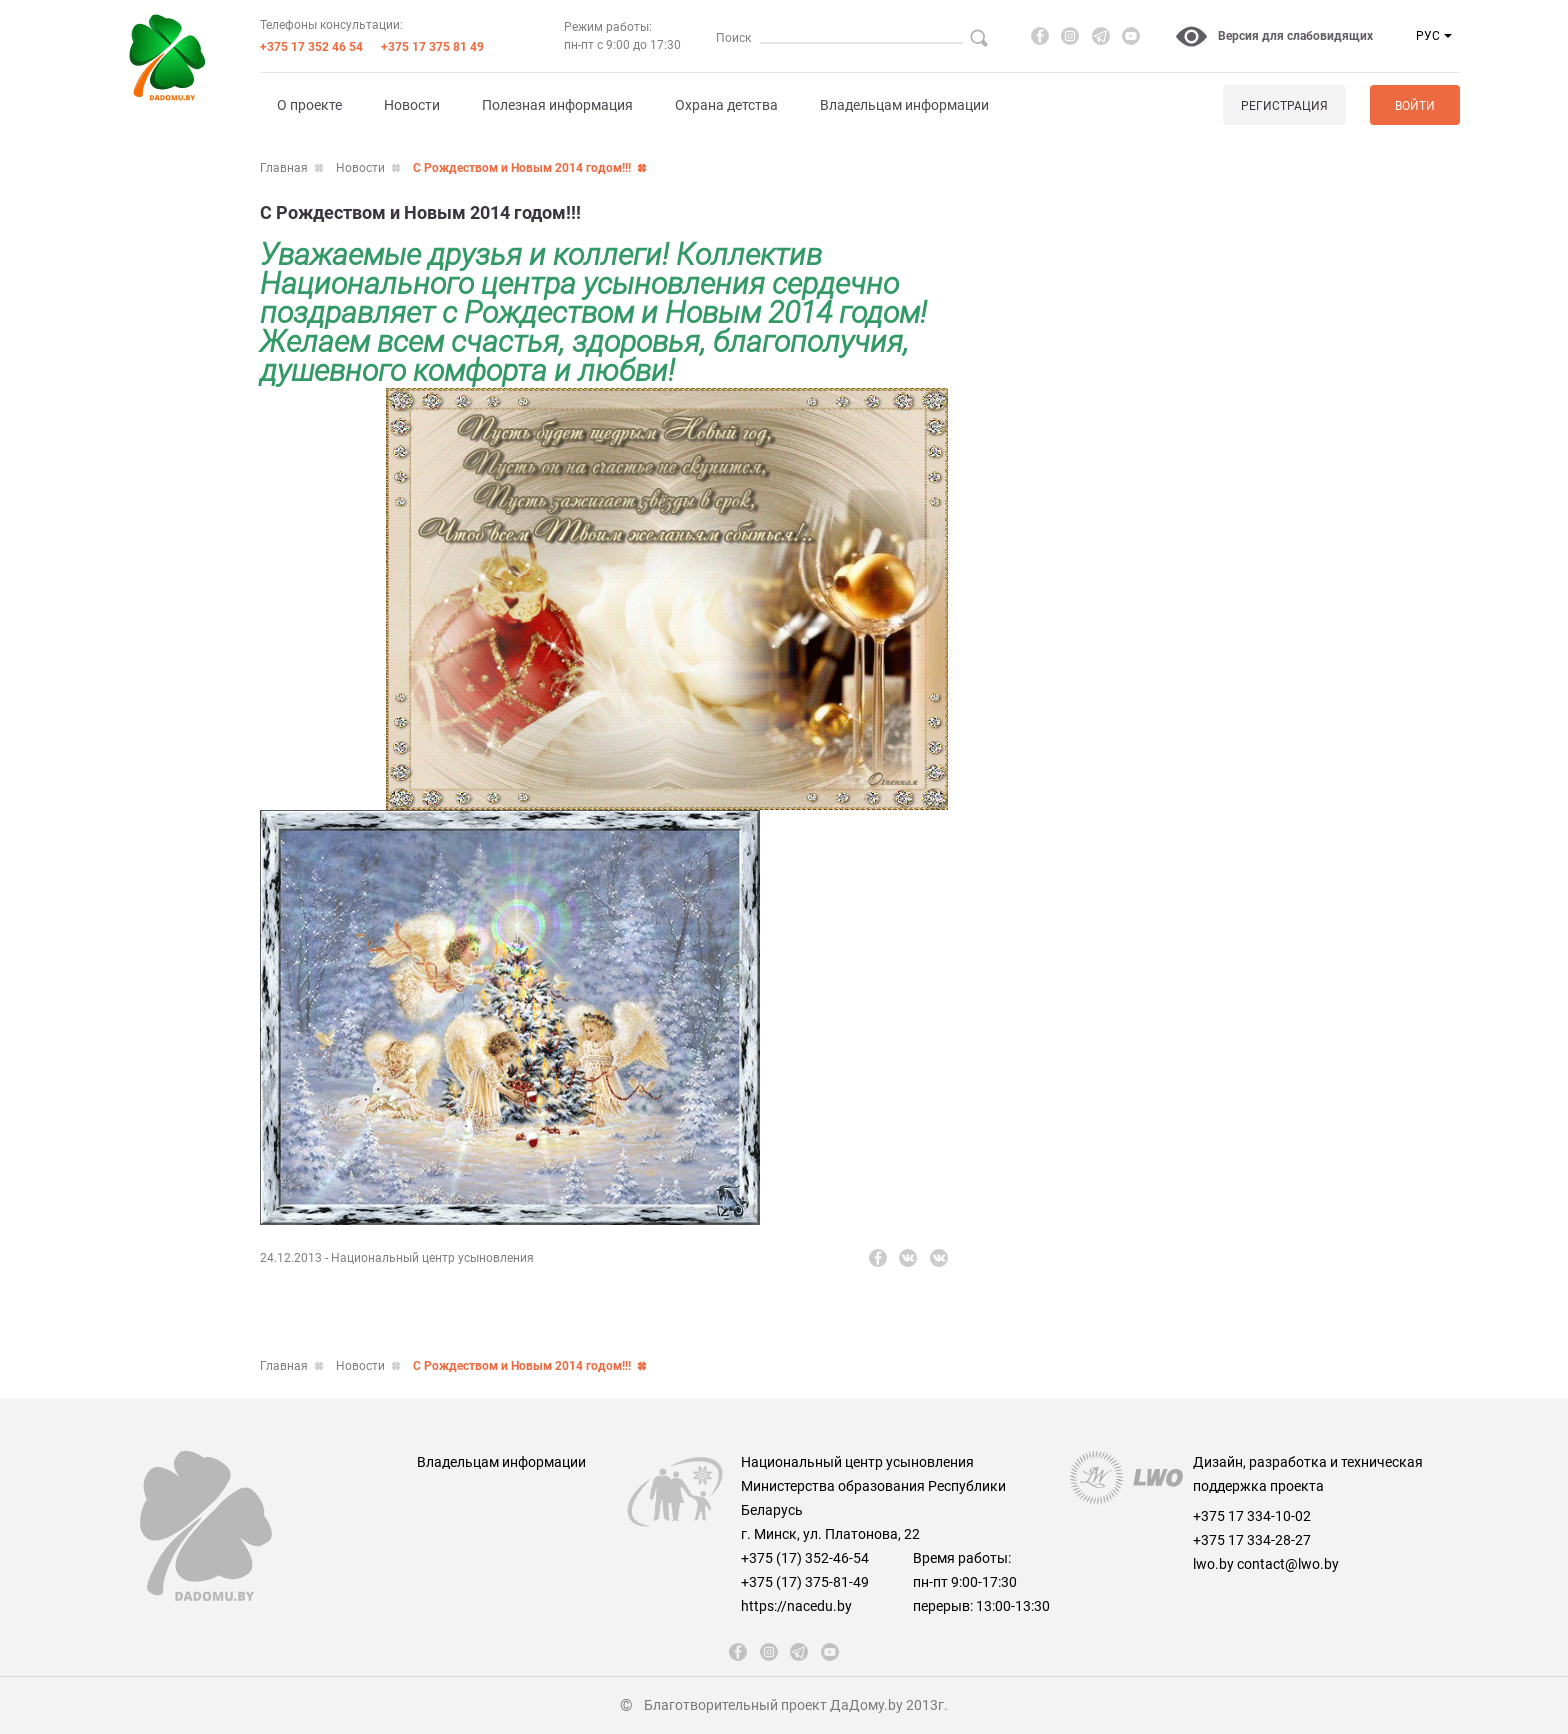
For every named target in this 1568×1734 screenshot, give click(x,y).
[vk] (908, 1258)
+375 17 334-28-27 (1252, 1540)
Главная (284, 168)
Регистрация (1284, 106)
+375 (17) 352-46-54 (805, 1558)
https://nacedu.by (796, 1606)
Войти (1415, 106)
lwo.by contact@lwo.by (1266, 1564)
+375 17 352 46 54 (311, 47)
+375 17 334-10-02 (1252, 1516)
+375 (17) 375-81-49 (805, 1582)
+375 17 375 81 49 (432, 47)
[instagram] (1070, 36)
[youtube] (1131, 36)
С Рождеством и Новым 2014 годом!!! (522, 168)
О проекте (309, 105)
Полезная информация (557, 105)
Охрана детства (726, 105)
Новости (412, 105)
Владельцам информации (904, 105)
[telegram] (1101, 36)
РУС (1428, 36)
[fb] (1040, 36)
